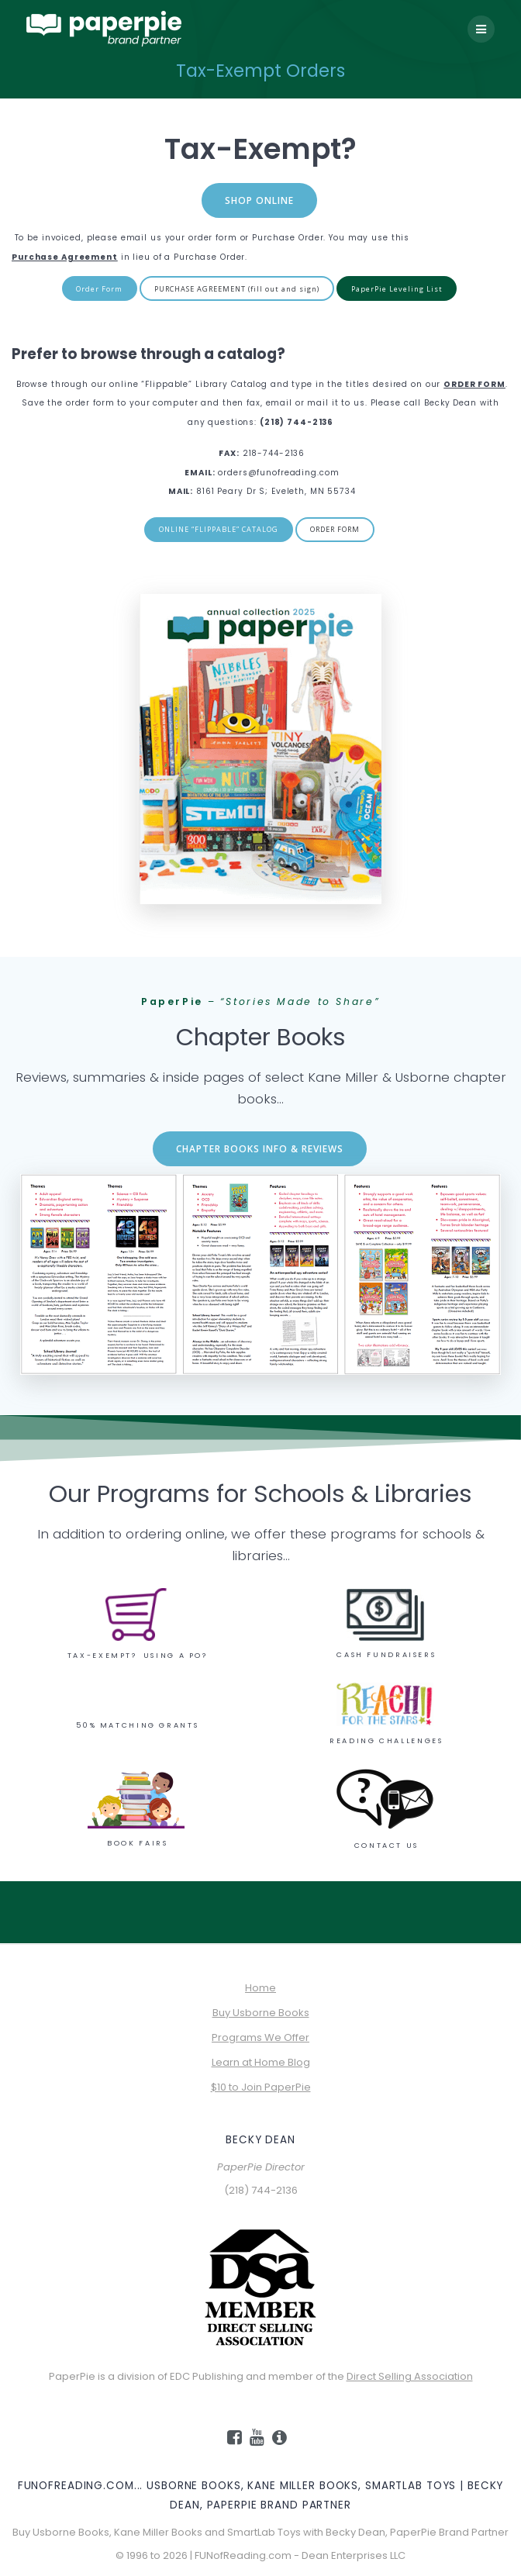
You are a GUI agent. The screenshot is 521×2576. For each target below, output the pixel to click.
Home (260, 1987)
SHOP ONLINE (259, 200)
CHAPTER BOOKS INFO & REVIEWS (259, 1148)
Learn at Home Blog (261, 2062)
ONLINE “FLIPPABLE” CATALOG (218, 529)
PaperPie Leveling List (397, 289)
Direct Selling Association (410, 2376)
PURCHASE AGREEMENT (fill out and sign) (236, 289)
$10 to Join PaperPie (261, 2087)
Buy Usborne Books (260, 2012)
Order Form (99, 289)
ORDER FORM (335, 529)
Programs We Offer (260, 2037)
